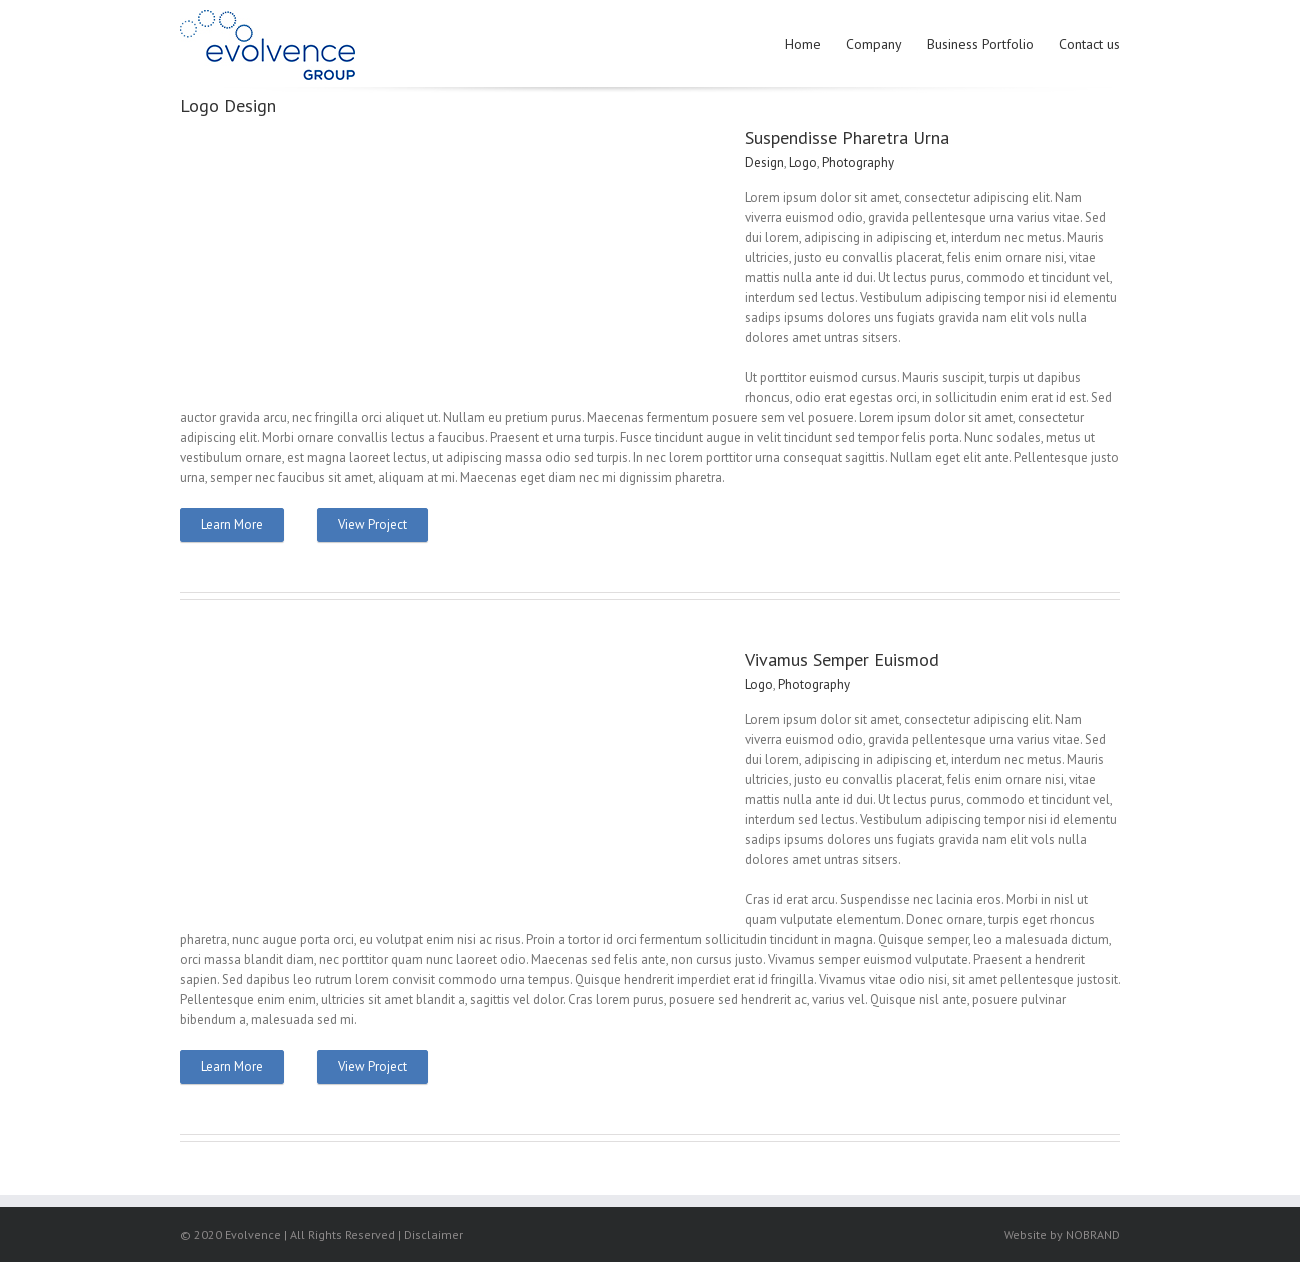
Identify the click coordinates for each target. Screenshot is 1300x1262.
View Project (372, 524)
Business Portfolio (980, 44)
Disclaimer (433, 1234)
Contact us (1089, 44)
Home (803, 44)
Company (874, 44)
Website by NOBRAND (1062, 1234)
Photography (858, 162)
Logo (803, 162)
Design (764, 162)
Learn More (232, 524)
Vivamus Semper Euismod (842, 659)
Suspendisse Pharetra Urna (847, 137)
